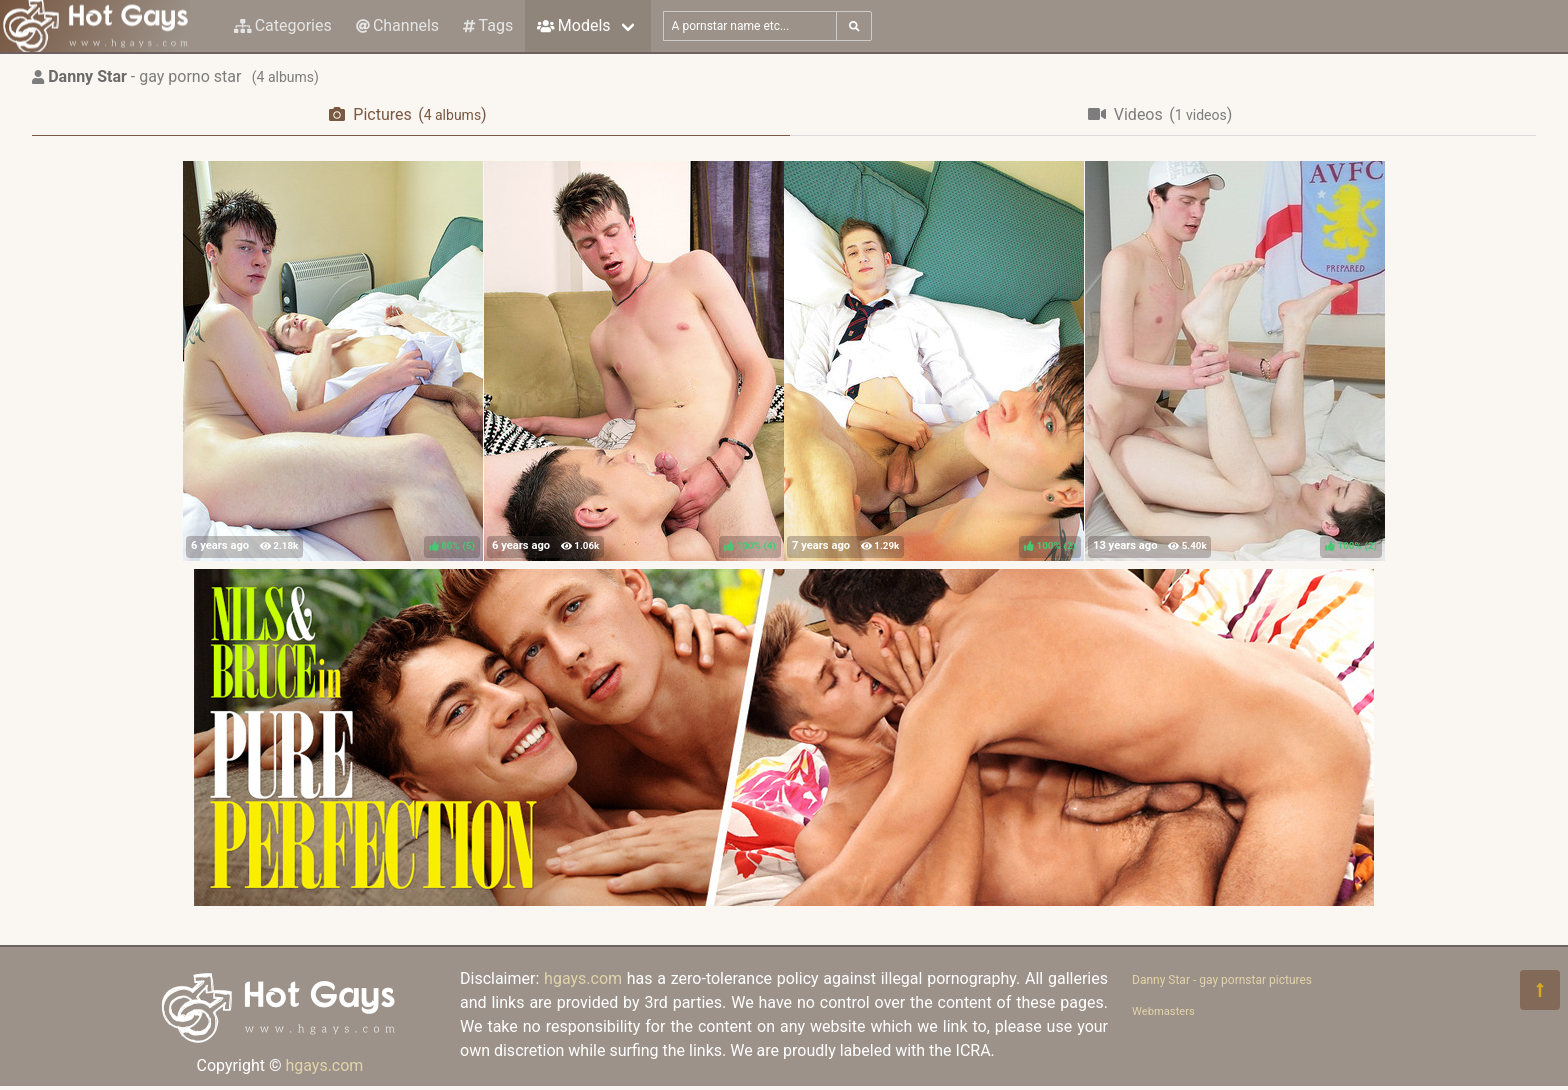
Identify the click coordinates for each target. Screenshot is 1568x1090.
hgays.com (324, 1065)
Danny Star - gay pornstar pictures (1222, 980)
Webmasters (1163, 1011)
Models (573, 25)
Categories (283, 25)
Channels (397, 25)
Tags (488, 25)
